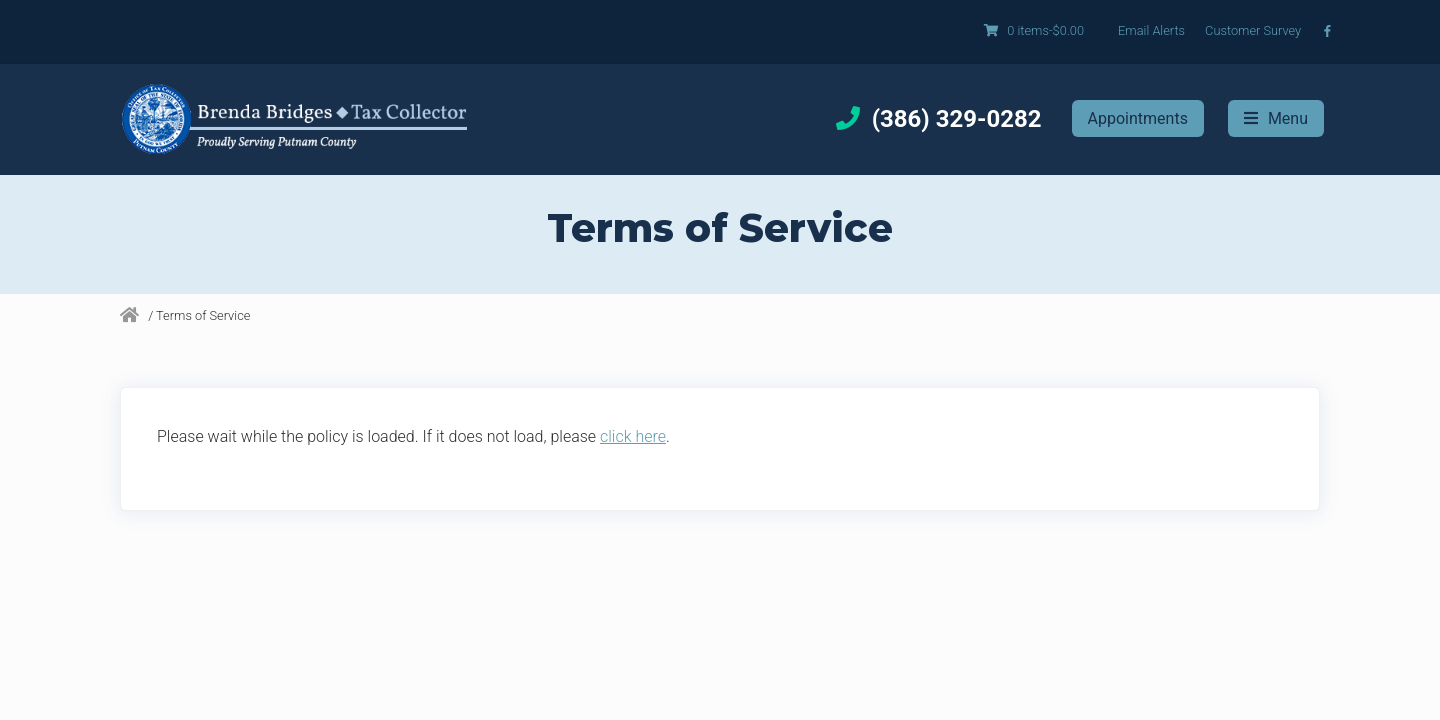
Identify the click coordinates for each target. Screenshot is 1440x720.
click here (633, 436)
